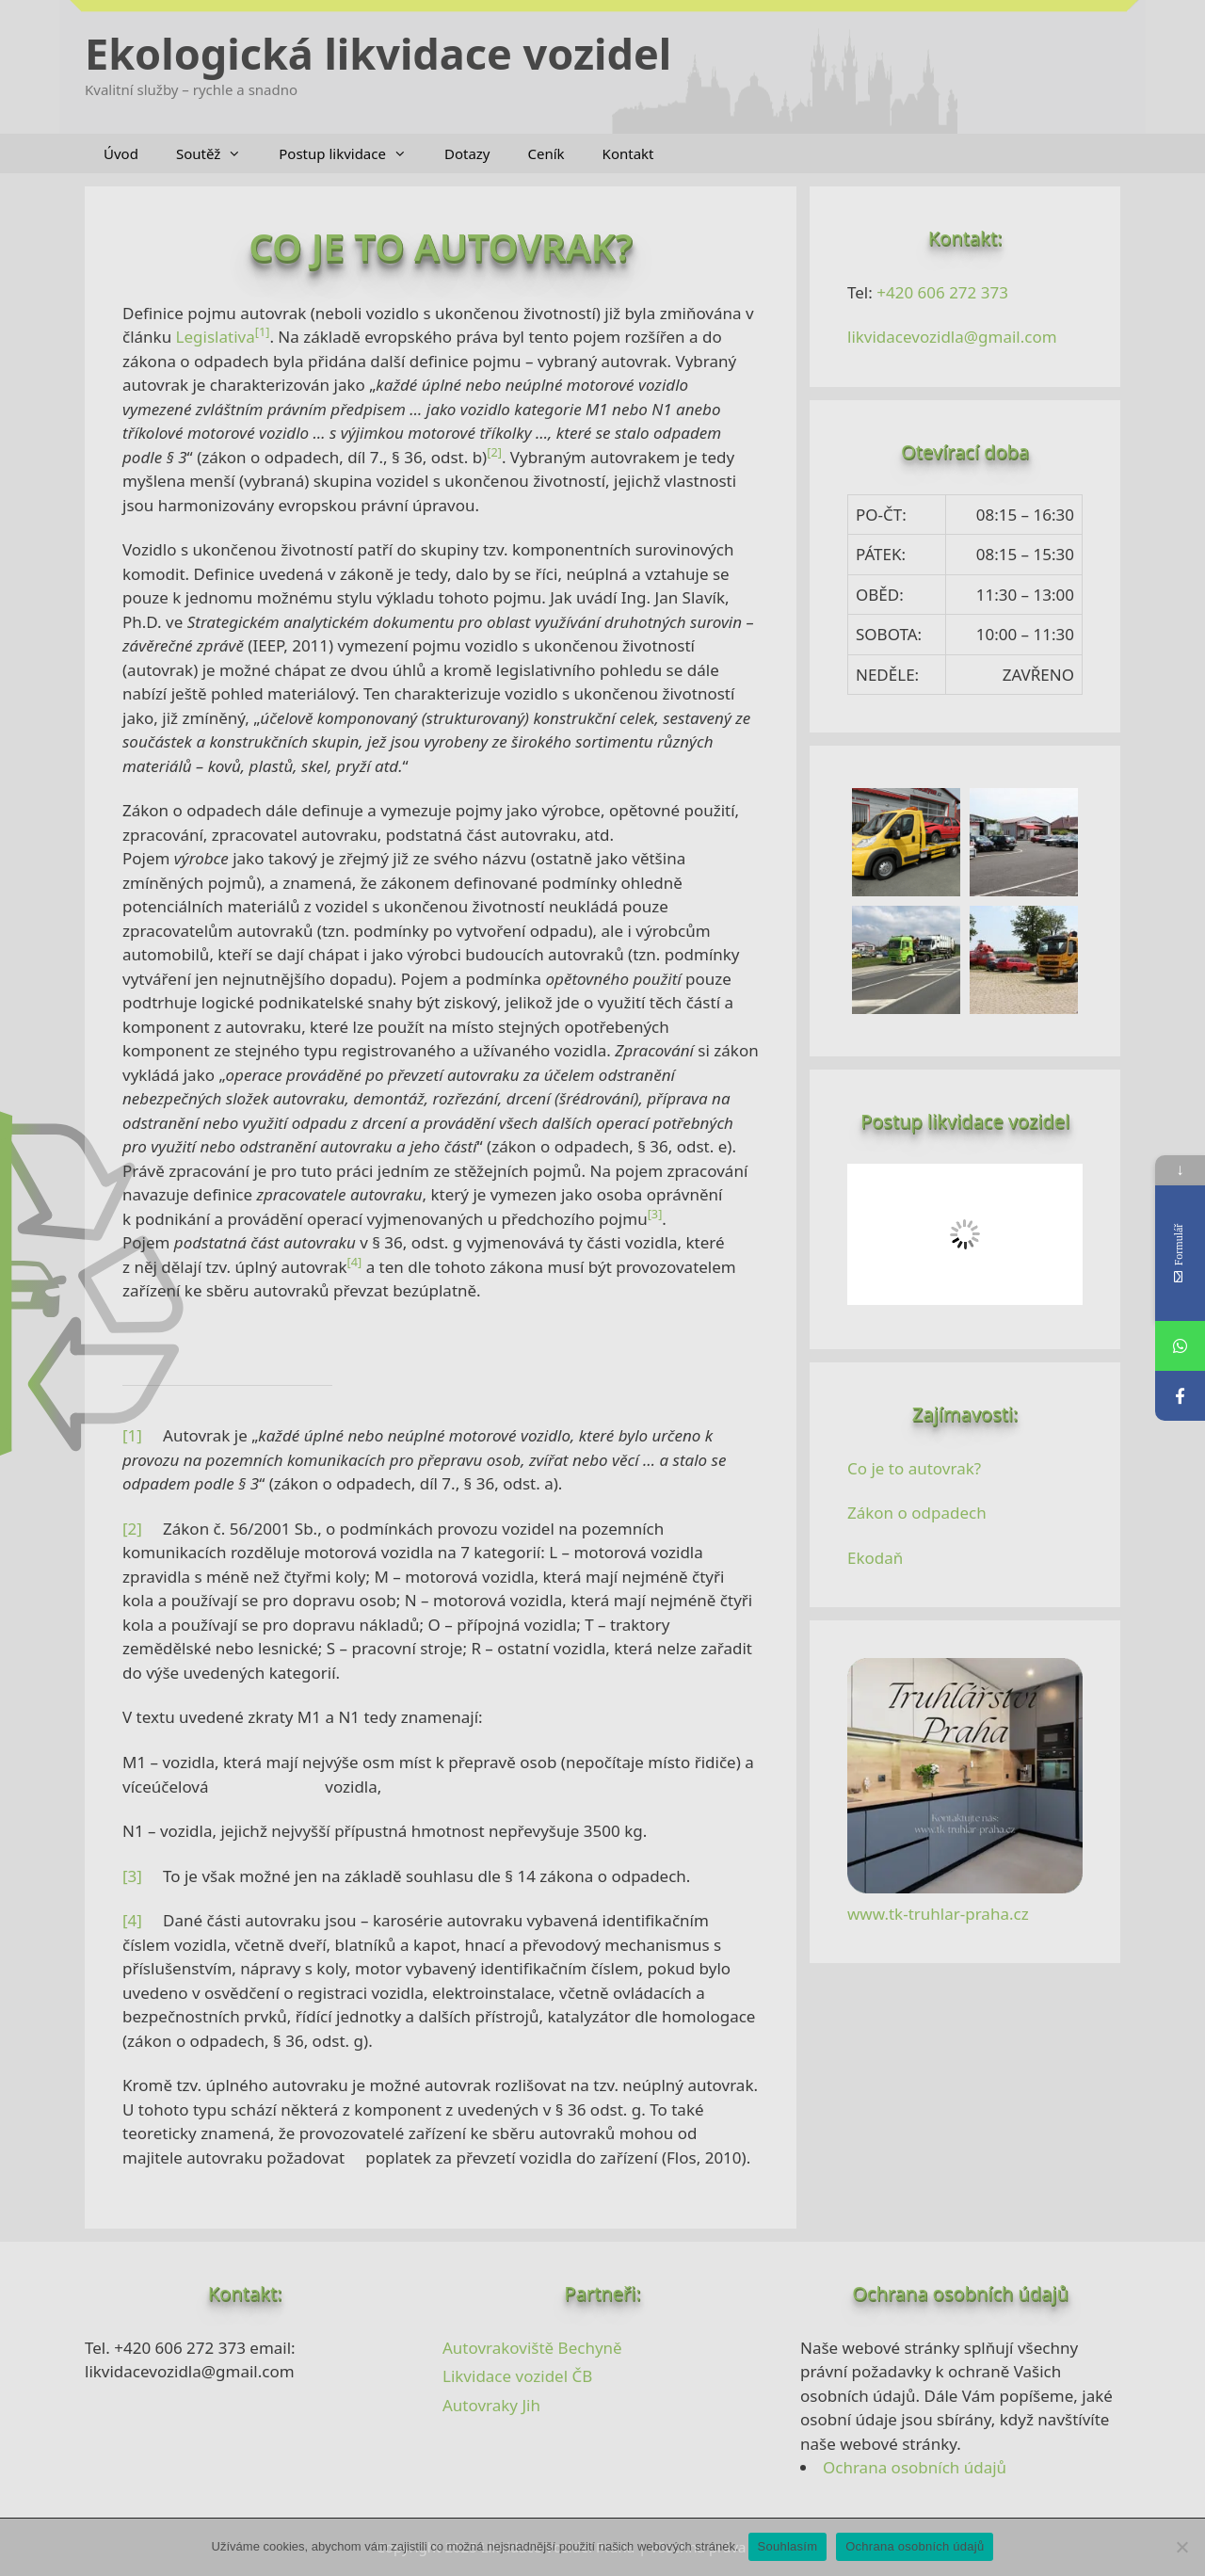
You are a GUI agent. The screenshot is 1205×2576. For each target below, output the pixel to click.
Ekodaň (875, 1558)
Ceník (546, 153)
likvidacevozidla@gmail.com (952, 336)
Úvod (121, 153)
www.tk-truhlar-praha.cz (938, 1913)
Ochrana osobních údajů (914, 2467)
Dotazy (467, 153)
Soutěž (218, 153)
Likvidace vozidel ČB (517, 2376)
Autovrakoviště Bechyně (532, 2348)
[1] (132, 1435)
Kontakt (628, 153)
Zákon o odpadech (917, 1512)
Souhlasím (788, 2546)
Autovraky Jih (491, 2405)
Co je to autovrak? (914, 1468)
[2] (132, 1528)
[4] (132, 1920)
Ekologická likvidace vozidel (378, 53)
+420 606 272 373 (942, 292)
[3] (132, 1876)
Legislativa (215, 336)
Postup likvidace (352, 153)
